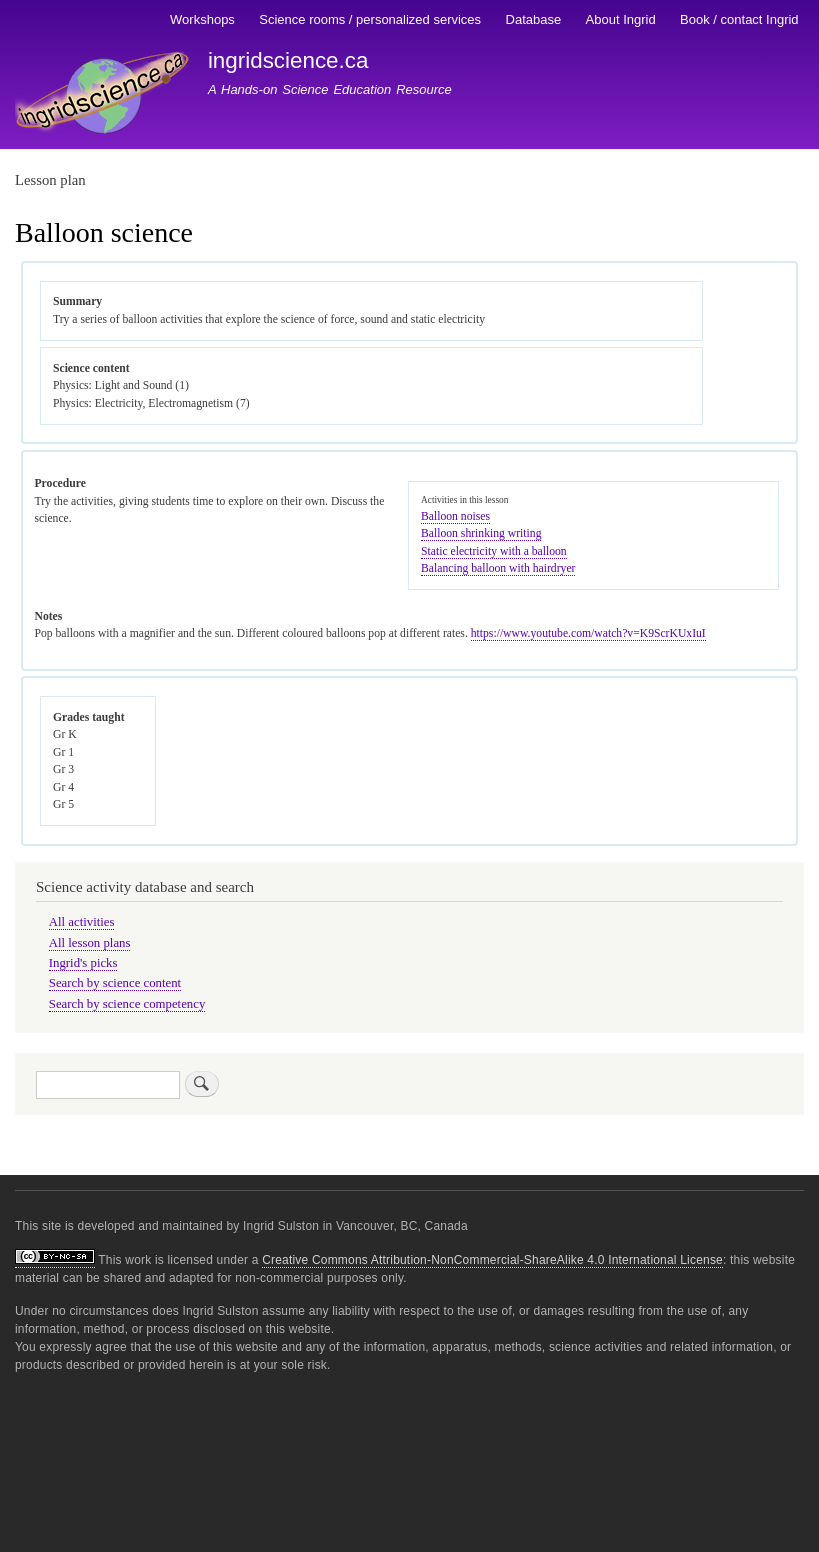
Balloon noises (455, 516)
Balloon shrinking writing (481, 533)
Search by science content (115, 983)
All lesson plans (90, 943)
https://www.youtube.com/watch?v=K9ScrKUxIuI (588, 633)
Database (534, 19)
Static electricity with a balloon (494, 551)
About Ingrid (621, 19)
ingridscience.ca (288, 60)
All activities (82, 922)
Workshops (202, 19)
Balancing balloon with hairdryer (498, 568)
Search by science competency (127, 1004)
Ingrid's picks (83, 963)
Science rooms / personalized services (370, 19)
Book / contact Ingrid (739, 19)
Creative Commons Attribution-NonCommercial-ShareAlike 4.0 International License (492, 1260)
